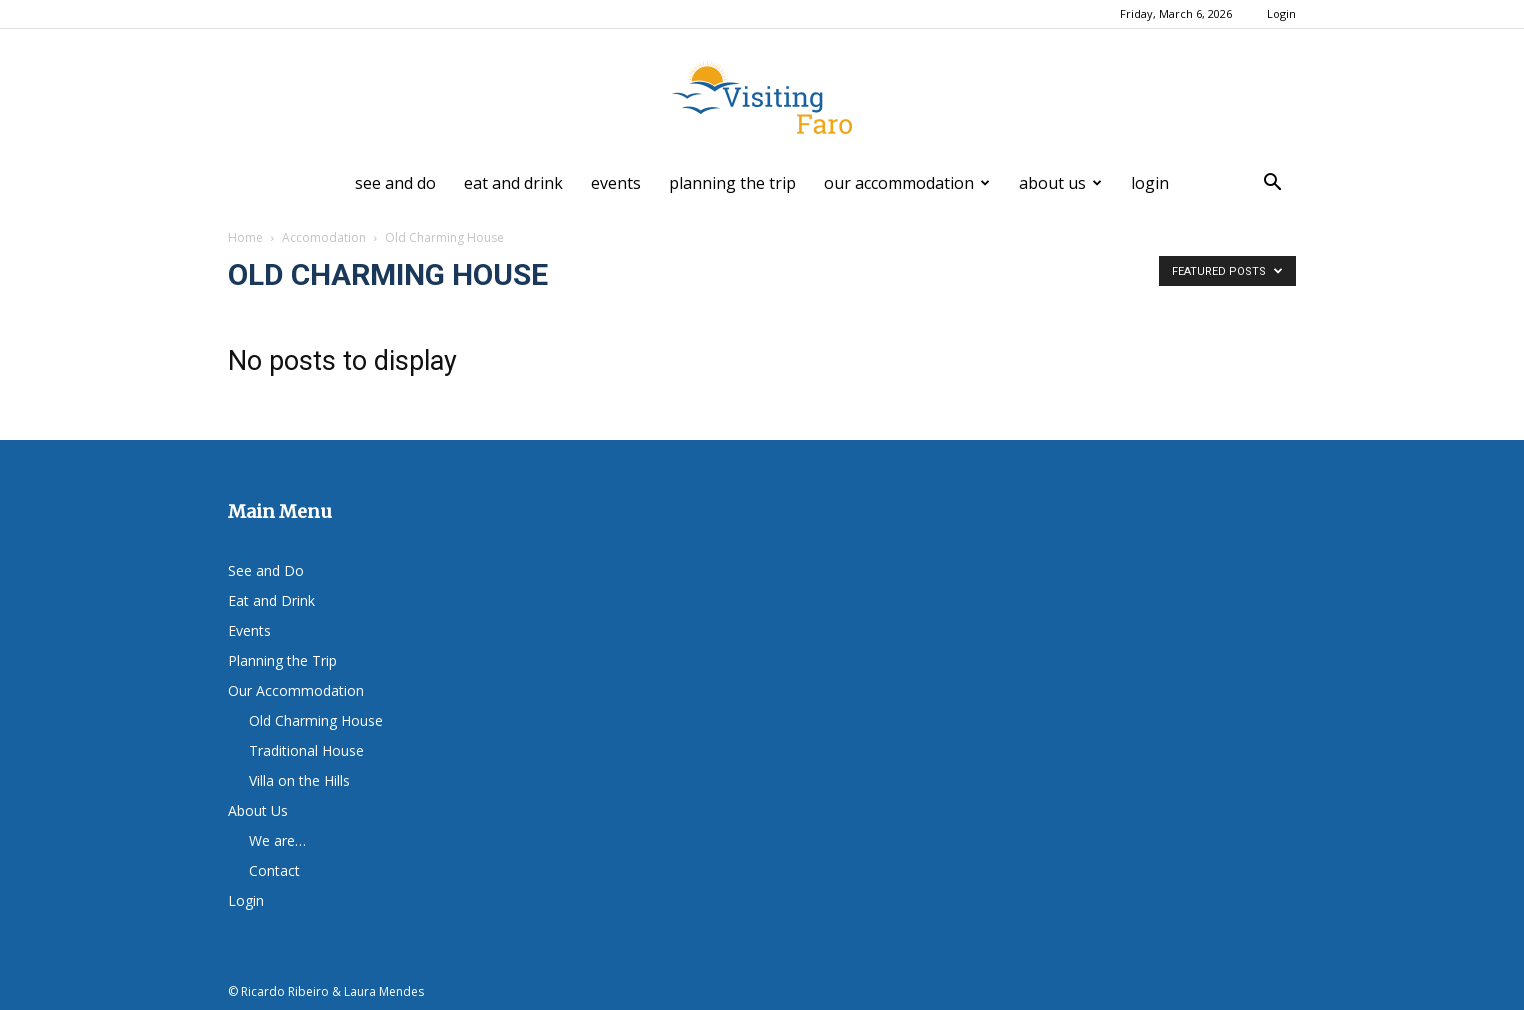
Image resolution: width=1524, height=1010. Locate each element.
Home (245, 237)
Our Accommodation (907, 183)
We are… (277, 840)
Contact (274, 870)
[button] (1272, 184)
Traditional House (306, 750)
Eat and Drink (513, 183)
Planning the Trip (732, 183)
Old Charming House (316, 720)
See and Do (395, 183)
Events (616, 183)
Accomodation (324, 237)
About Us (1060, 183)
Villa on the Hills (299, 780)
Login (1281, 13)
